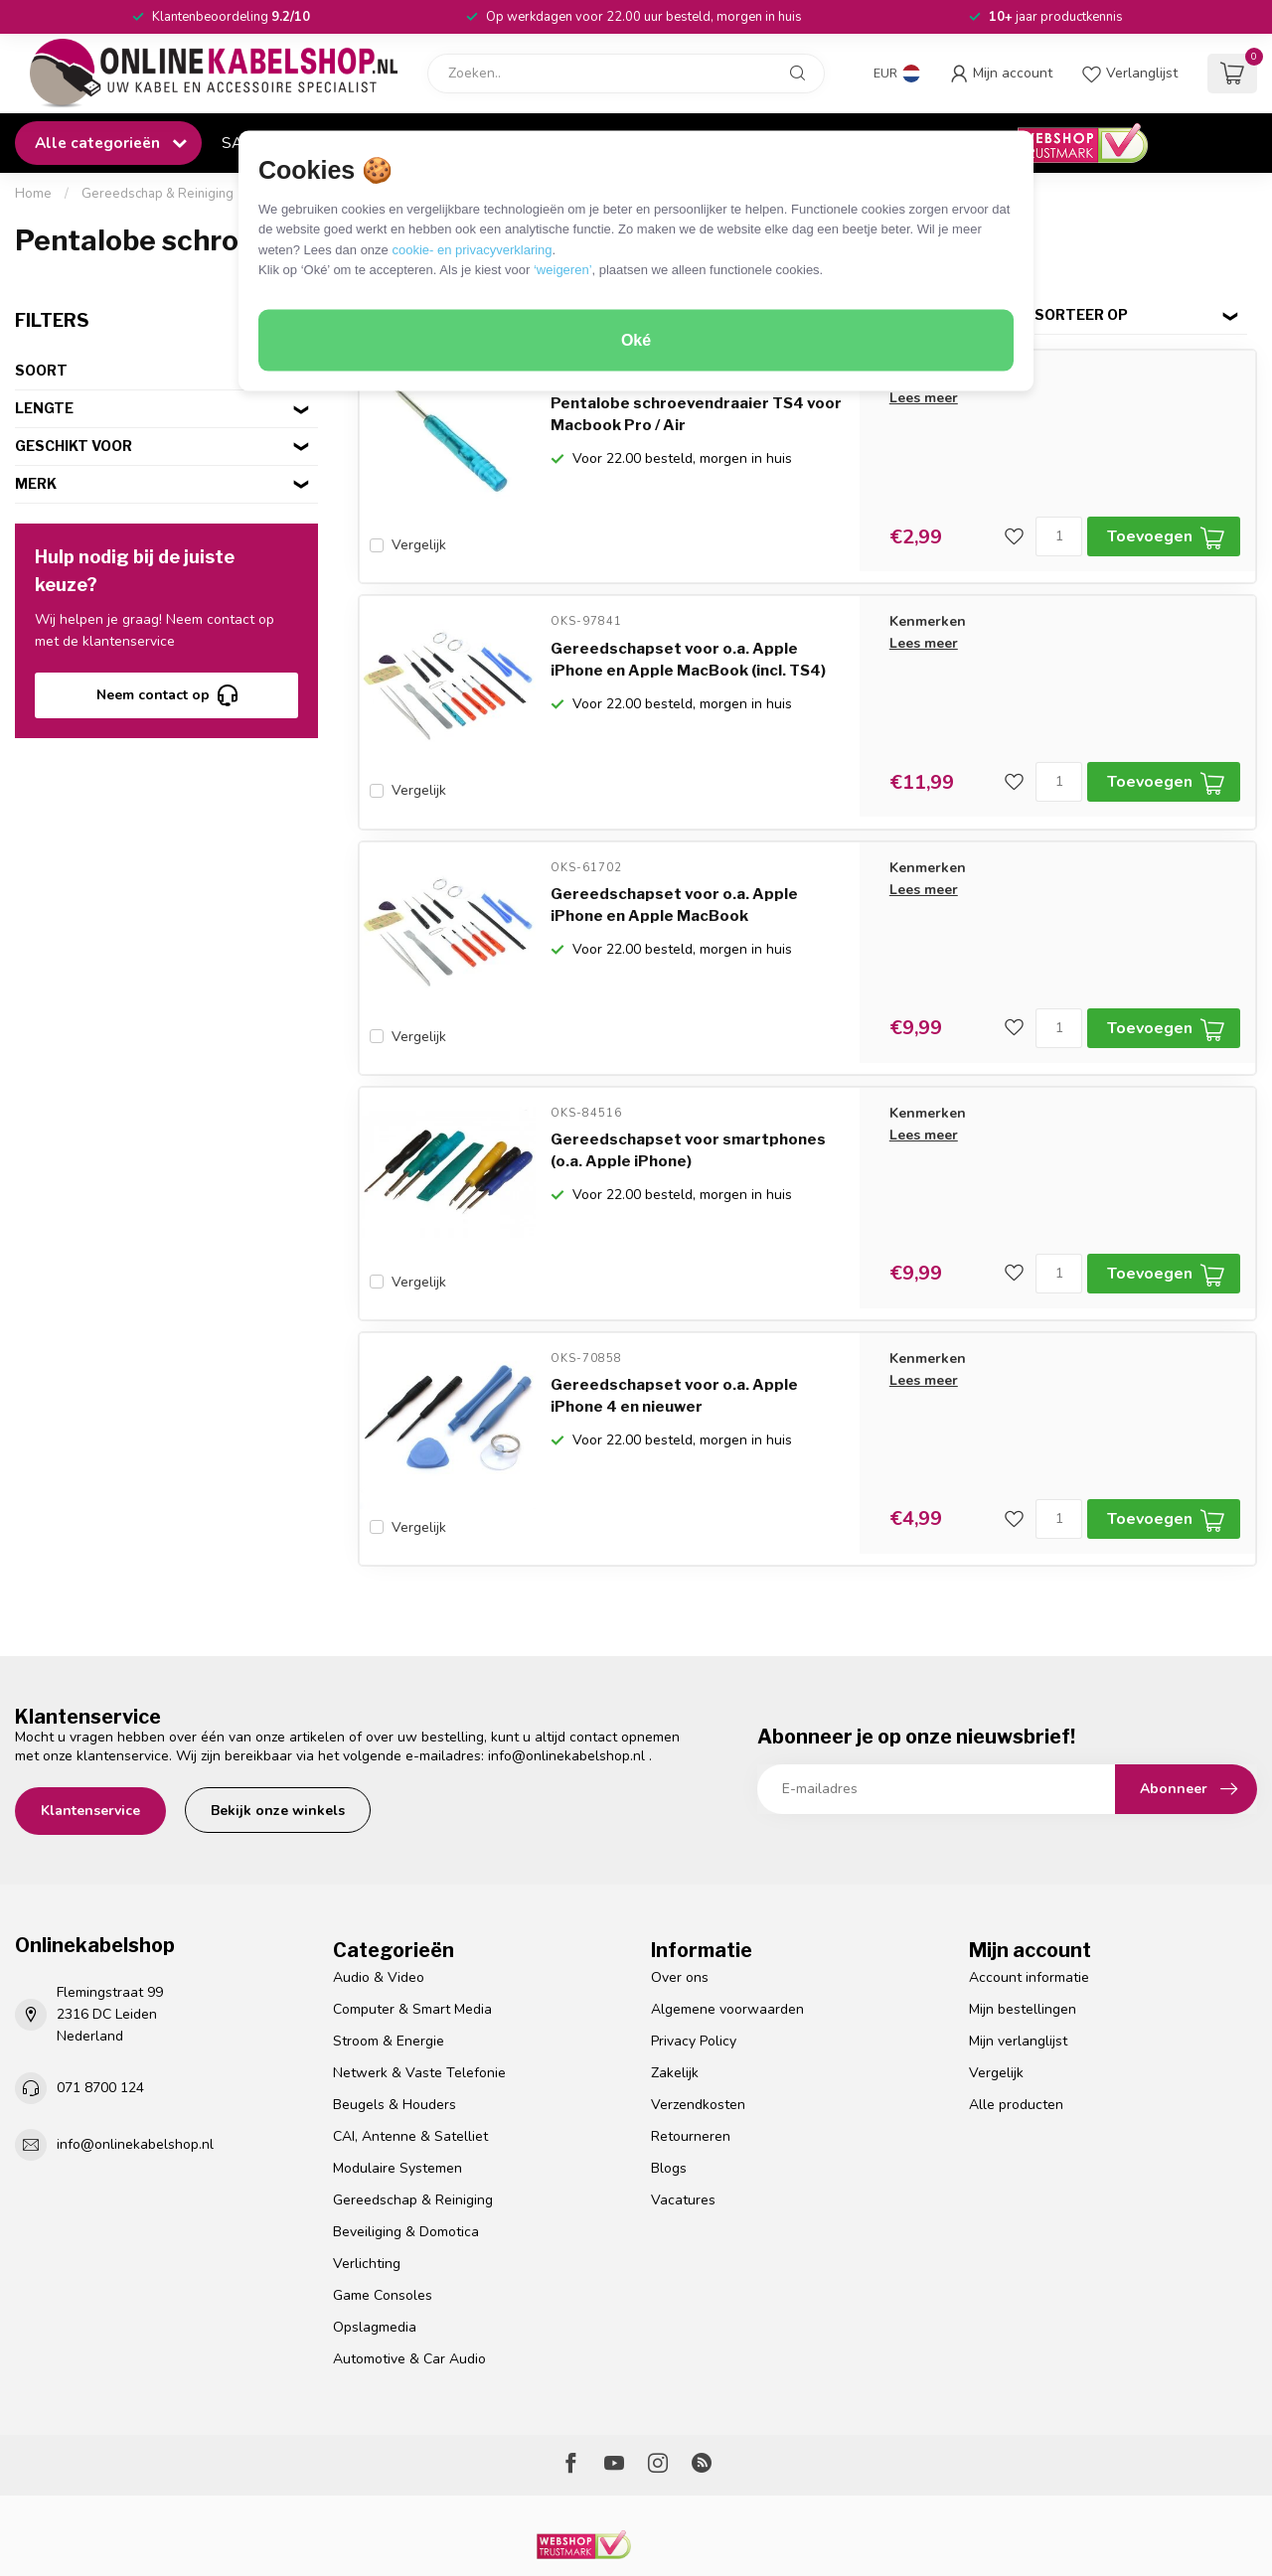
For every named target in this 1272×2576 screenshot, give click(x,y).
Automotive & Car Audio (409, 2303)
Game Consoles (382, 2239)
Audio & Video (378, 1922)
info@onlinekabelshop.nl (566, 1700)
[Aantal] (1058, 536)
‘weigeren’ (563, 269)
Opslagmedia (374, 2271)
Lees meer (923, 397)
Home (33, 194)
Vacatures (683, 2144)
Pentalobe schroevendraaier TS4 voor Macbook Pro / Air (696, 414)
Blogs (669, 2112)
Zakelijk (675, 2017)
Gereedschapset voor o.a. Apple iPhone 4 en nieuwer (674, 1352)
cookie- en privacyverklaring (472, 248)
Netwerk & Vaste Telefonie (419, 2017)
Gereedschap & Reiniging (157, 194)
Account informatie (1029, 1922)
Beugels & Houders (394, 2049)
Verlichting (366, 2207)
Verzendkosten (698, 2049)
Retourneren (690, 2080)
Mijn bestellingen (1022, 1953)
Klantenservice (90, 1754)
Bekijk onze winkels (278, 1754)
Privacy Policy (693, 1985)
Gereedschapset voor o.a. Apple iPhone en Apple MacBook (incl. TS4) (688, 649)
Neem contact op (167, 695)
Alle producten (1016, 2049)
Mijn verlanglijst (1018, 1985)
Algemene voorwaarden (727, 1953)
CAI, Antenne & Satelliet (410, 2080)
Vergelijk (419, 544)
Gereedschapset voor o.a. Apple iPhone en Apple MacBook (674, 883)
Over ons (680, 1922)
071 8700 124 (100, 2032)
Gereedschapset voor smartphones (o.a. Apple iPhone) (688, 1117)
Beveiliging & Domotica (406, 2176)
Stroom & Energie (388, 1985)
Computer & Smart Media (412, 1953)
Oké (636, 340)
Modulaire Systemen (397, 2112)
